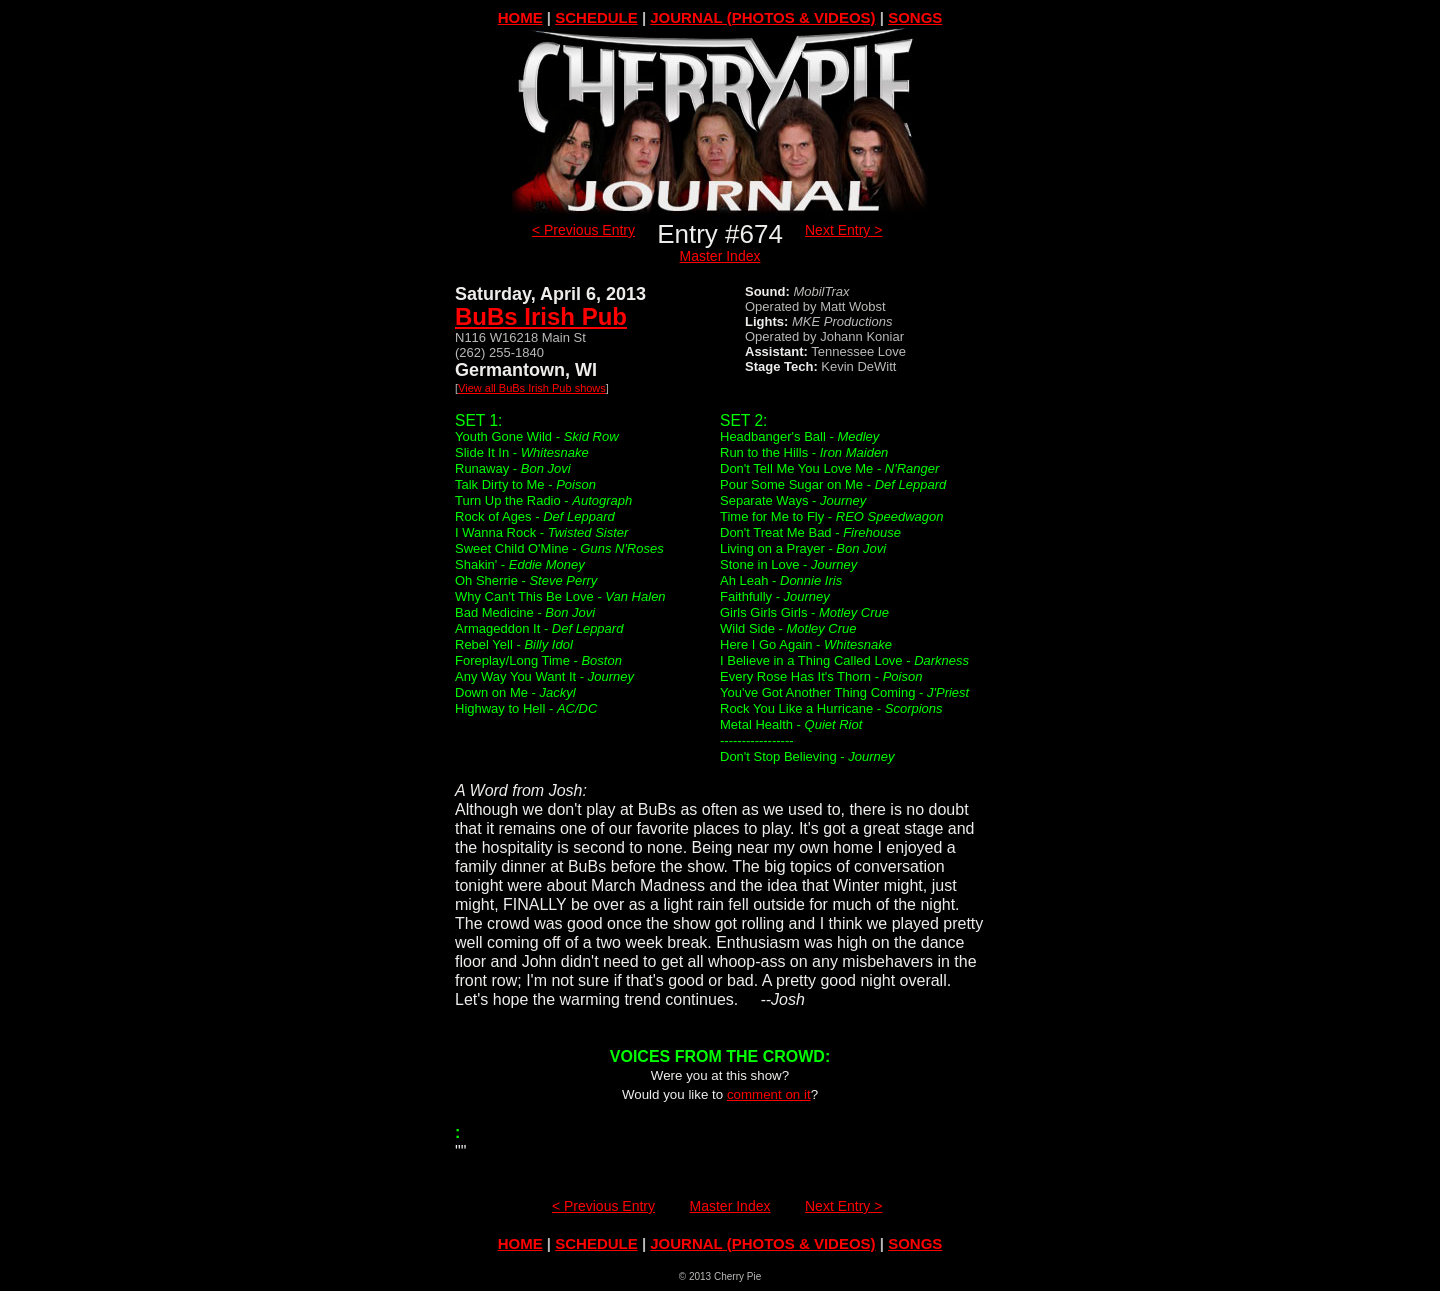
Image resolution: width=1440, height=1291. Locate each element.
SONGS (915, 17)
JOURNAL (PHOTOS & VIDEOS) (762, 17)
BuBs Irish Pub (541, 316)
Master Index (720, 256)
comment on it (769, 1094)
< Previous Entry (583, 230)
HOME (520, 17)
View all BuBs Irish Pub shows (532, 388)
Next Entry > (843, 230)
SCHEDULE (596, 17)
